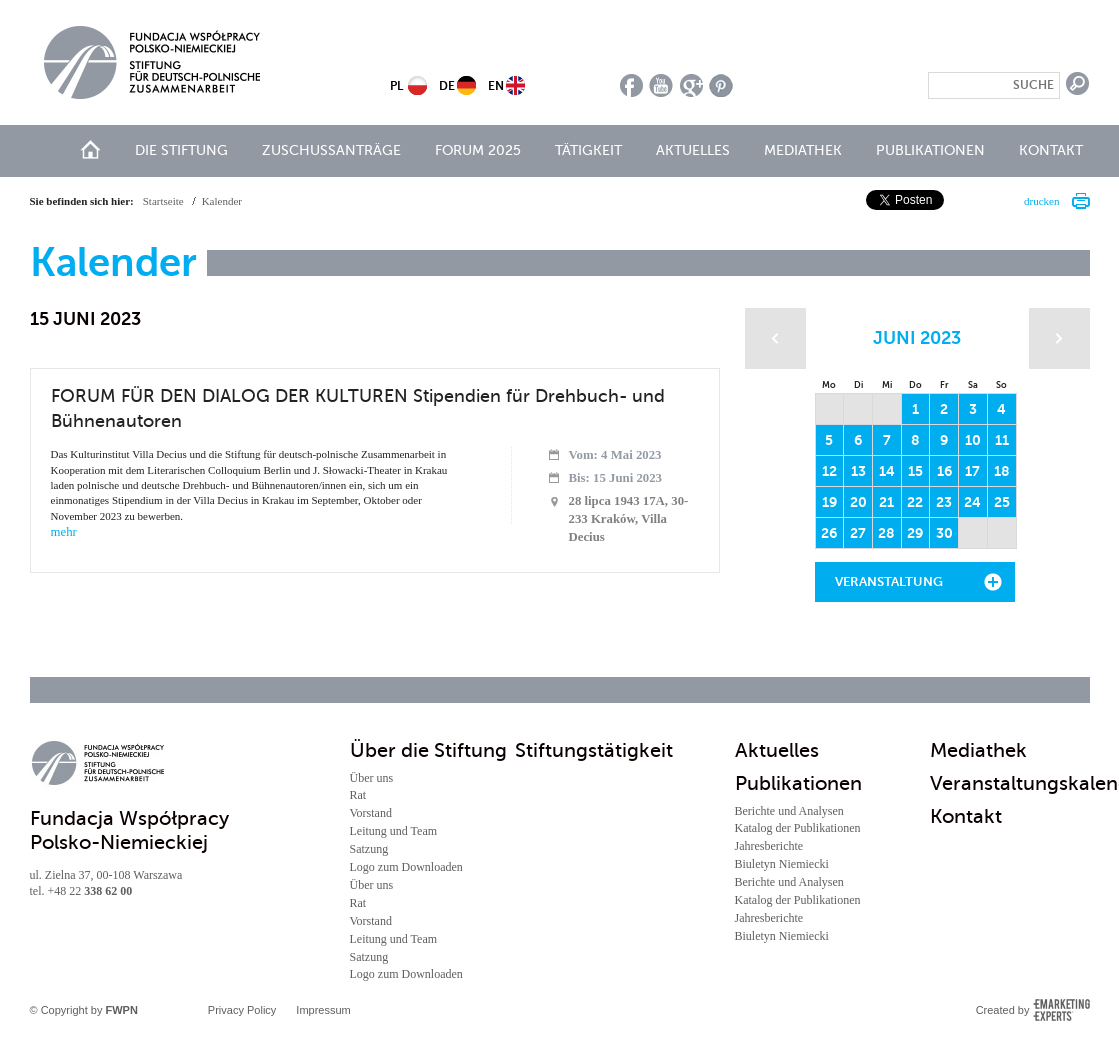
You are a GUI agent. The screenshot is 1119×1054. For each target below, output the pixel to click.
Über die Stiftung (428, 750)
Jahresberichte (769, 846)
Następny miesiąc (1059, 338)
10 (973, 440)
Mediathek (803, 150)
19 (829, 502)
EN (496, 86)
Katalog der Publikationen (798, 828)
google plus (691, 85)
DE (447, 86)
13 (858, 471)
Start (90, 149)
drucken (1041, 201)
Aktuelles (693, 150)
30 (944, 533)
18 (1002, 471)
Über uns (372, 778)
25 (1002, 502)
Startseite (163, 201)
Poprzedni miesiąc (775, 338)
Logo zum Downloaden (406, 867)
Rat (358, 795)
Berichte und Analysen (789, 811)
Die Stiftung (181, 150)
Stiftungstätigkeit (594, 750)
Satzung (369, 849)
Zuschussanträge (331, 150)
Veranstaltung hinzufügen (889, 588)
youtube (661, 85)
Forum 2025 (478, 150)
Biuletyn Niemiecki (782, 864)
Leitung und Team (394, 831)
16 (944, 471)
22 (915, 502)
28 (886, 533)
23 (944, 502)
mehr (64, 532)
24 (972, 502)
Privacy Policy (242, 1010)
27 (858, 533)
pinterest (721, 85)
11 (1002, 440)
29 (915, 533)
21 (886, 502)
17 (972, 471)
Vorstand (371, 813)
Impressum (323, 1010)
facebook (631, 85)
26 (829, 533)
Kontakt (1051, 150)
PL (396, 86)
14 (887, 471)
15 (915, 471)
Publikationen (930, 150)
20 (858, 502)
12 (829, 471)
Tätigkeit (588, 150)
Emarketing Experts (1061, 1010)
